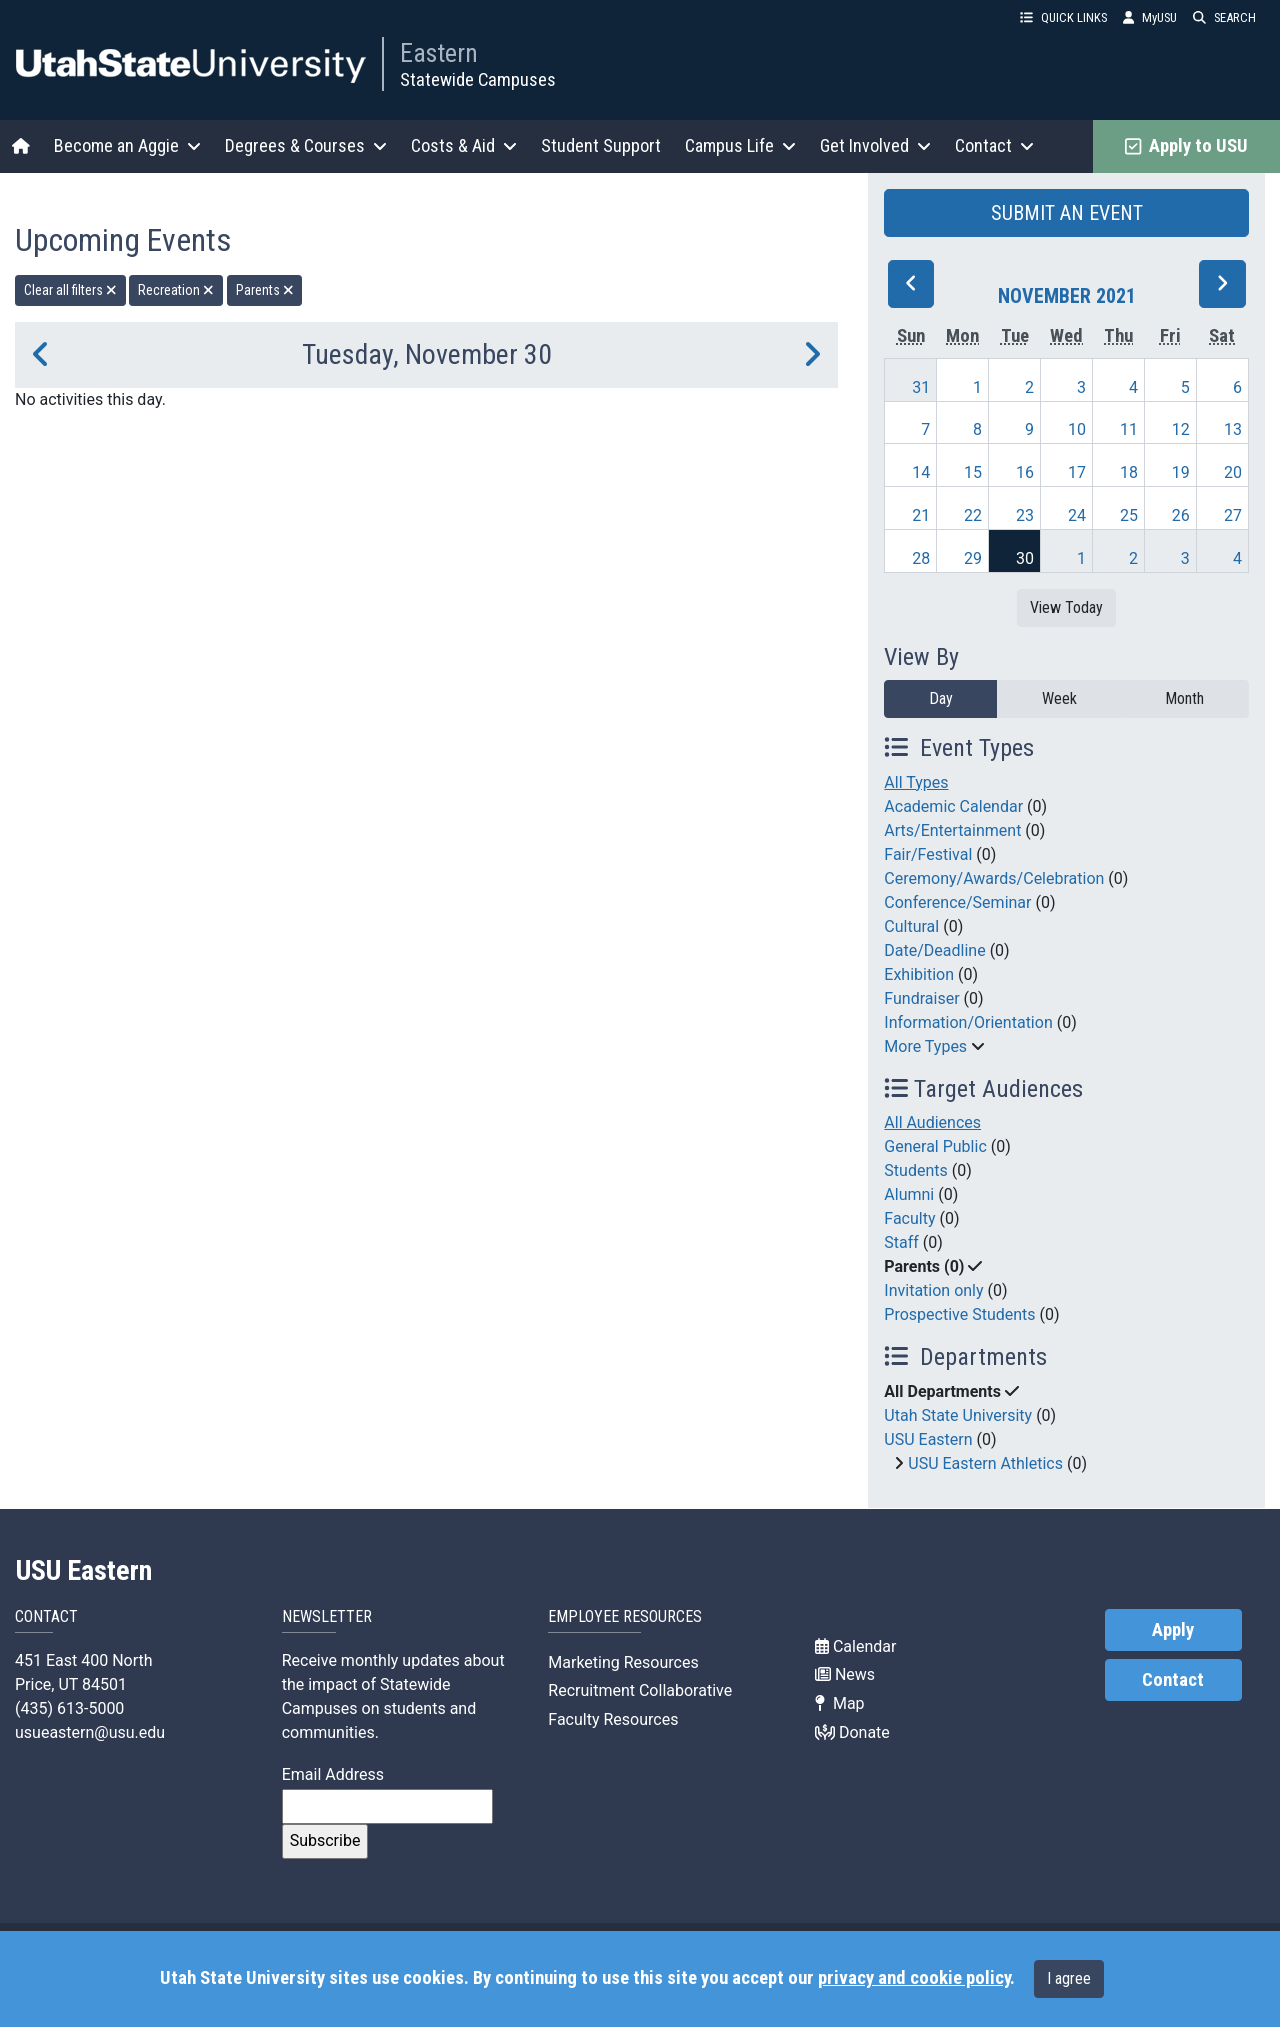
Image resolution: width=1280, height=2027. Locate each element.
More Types (925, 1046)
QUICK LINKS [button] (1063, 17)
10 (1077, 429)
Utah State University (958, 1415)
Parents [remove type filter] (265, 290)
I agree (1069, 1978)
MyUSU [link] (1150, 17)
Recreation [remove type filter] (176, 290)
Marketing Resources (623, 1662)
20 (1233, 472)
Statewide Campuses (478, 79)
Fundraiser (921, 998)
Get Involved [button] (875, 145)
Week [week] (1059, 698)
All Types (916, 782)
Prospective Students (959, 1314)
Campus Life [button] (740, 145)
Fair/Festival (928, 854)
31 (921, 387)
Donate (852, 1732)
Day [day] (941, 698)
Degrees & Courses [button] (306, 145)
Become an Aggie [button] (127, 145)
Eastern (439, 53)
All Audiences (932, 1122)
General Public (935, 1146)
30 (1025, 558)
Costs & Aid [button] (464, 145)
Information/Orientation (968, 1022)
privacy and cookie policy (914, 1978)
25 (1129, 515)
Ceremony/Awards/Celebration (994, 878)
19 (1181, 472)
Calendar (855, 1646)
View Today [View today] (1066, 607)
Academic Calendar (953, 806)
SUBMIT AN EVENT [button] (1067, 213)
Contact (1173, 1680)
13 (1233, 429)
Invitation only (933, 1290)
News (845, 1674)
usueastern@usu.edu (90, 1732)
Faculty (909, 1218)
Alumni (909, 1194)
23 (1025, 515)
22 (973, 515)
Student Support (601, 145)
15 (973, 472)
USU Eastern (928, 1439)
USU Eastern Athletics (985, 1463)
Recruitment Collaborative (640, 1690)
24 (1077, 515)
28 (921, 558)
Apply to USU (1186, 146)
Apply (1173, 1630)
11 (1129, 429)
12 (1181, 429)
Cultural (911, 926)
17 (1077, 472)
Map (840, 1703)
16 (1025, 472)
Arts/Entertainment (952, 830)
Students (915, 1170)
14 (921, 472)
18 (1129, 472)
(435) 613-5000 (69, 1708)
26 (1181, 515)
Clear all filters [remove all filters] (70, 290)
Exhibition (919, 974)
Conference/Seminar (957, 902)
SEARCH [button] (1224, 17)
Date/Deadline (934, 950)
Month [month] (1184, 698)
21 (921, 515)
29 (973, 558)
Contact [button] (994, 145)
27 (1233, 515)
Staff (901, 1242)
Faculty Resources (613, 1719)
